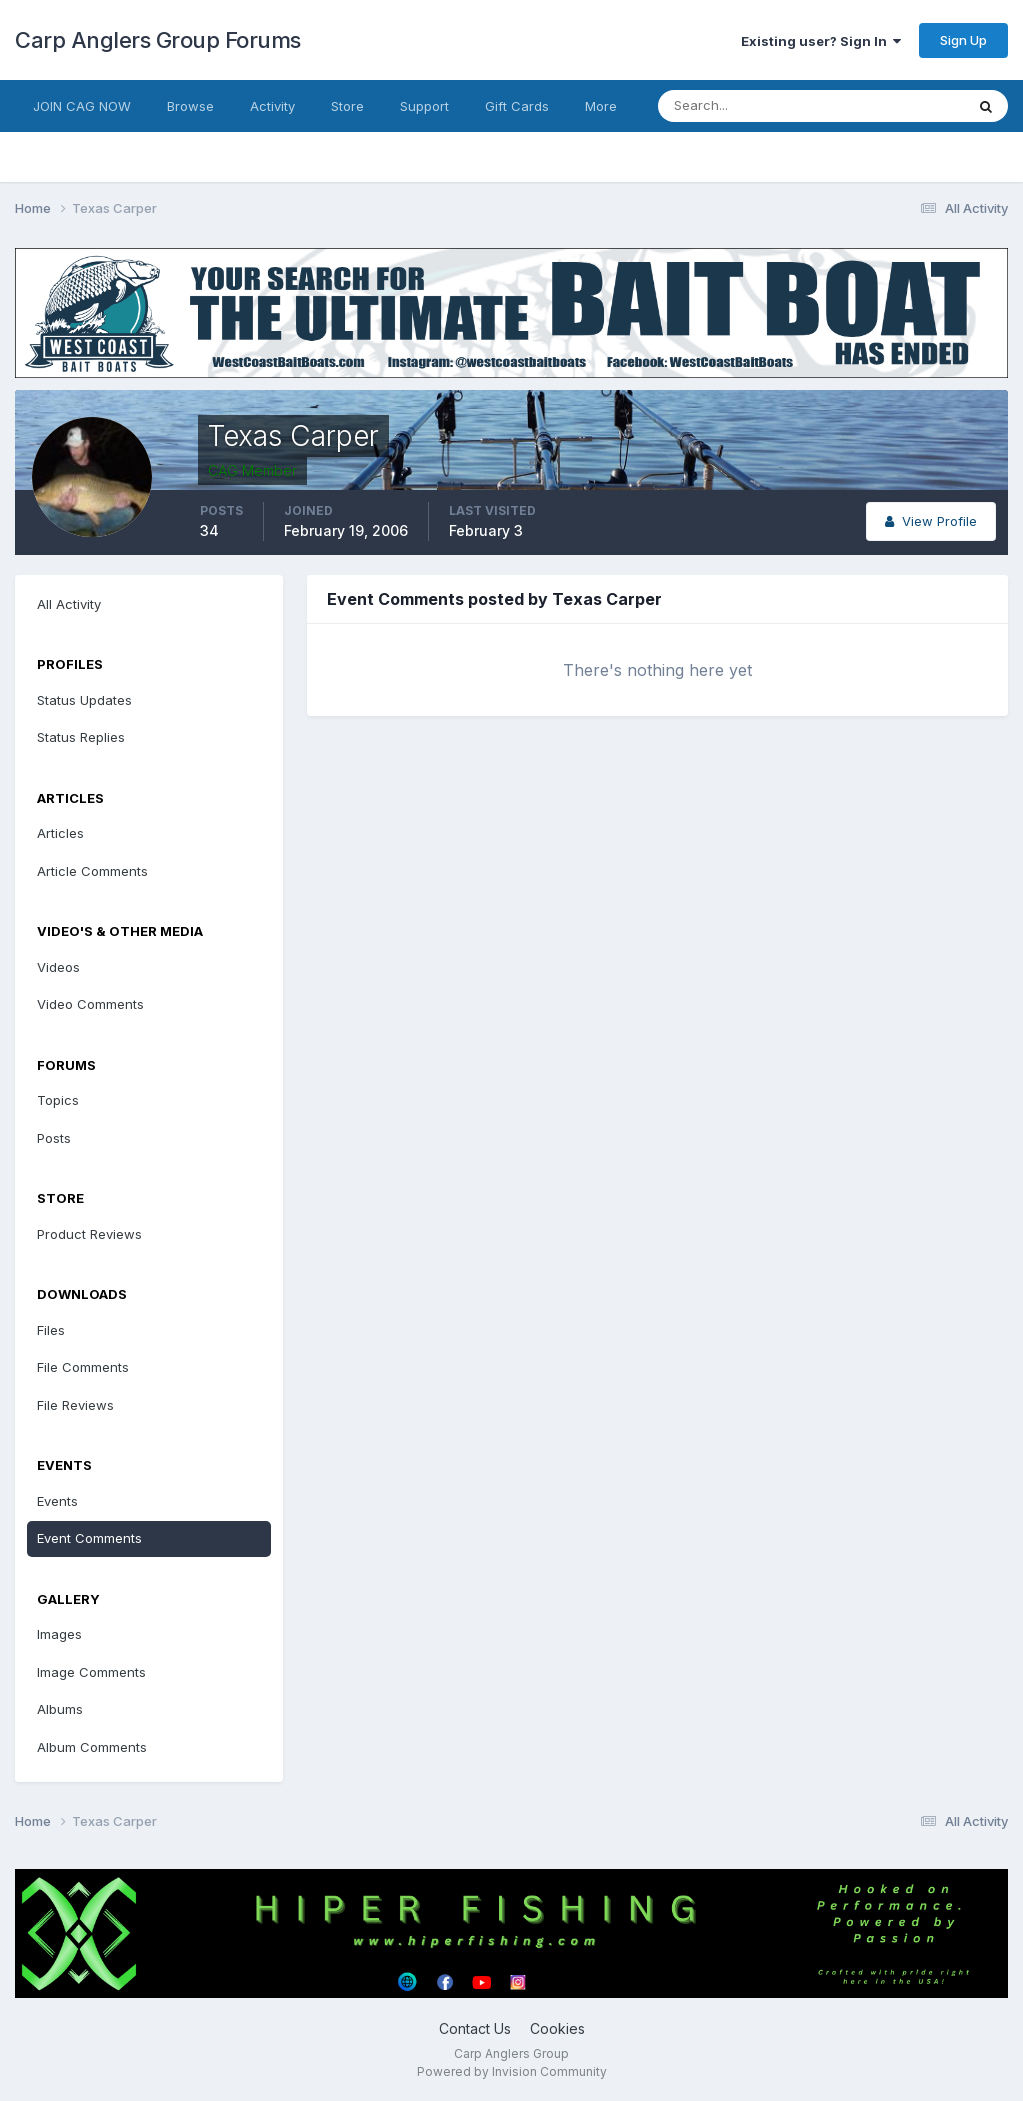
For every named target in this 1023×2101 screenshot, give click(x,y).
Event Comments (89, 1538)
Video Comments (90, 1004)
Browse (190, 106)
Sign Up (963, 40)
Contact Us (475, 2028)
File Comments (83, 1367)
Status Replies (81, 737)
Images (59, 1634)
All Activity (69, 604)
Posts (54, 1138)
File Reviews (75, 1405)
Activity (272, 106)
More (601, 106)
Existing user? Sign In (821, 41)
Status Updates (84, 700)
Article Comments (92, 871)
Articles (60, 833)
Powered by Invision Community (512, 2071)
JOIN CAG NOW (82, 106)
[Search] (746, 106)
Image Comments (91, 1672)
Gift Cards (517, 106)
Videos (58, 967)
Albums (60, 1709)
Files (51, 1330)
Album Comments (92, 1747)
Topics (58, 1100)
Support (424, 106)
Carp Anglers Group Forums (158, 40)
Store (347, 106)
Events (57, 1501)
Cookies (557, 2028)
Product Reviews (89, 1234)
